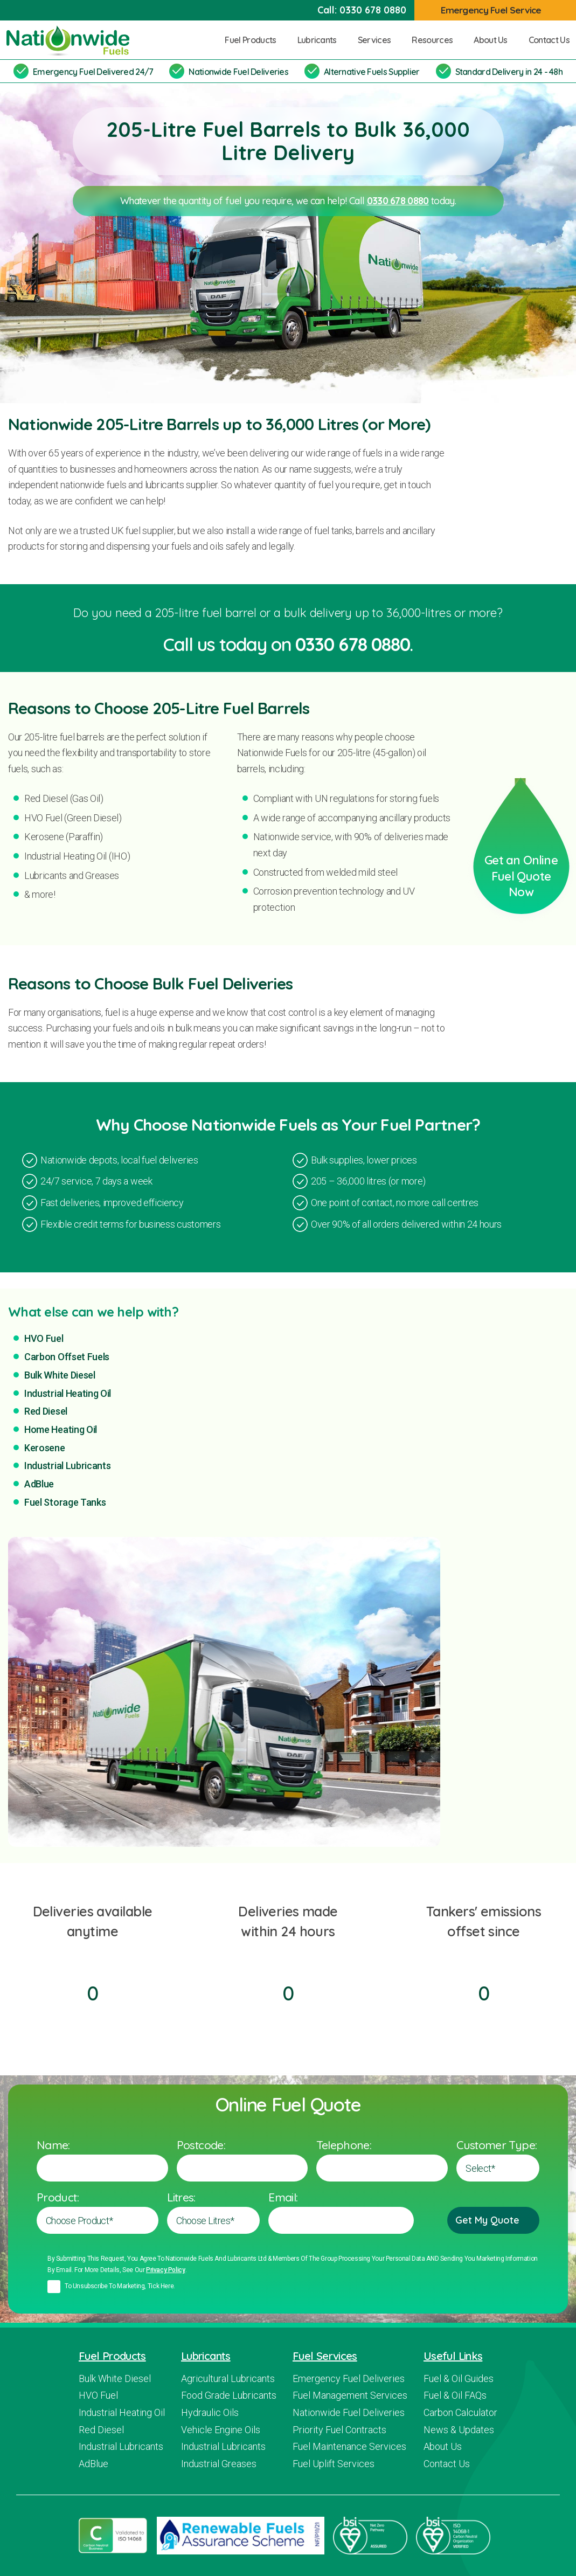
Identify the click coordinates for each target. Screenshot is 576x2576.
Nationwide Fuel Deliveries (238, 71)
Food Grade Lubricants (228, 2395)
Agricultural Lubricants (228, 2378)
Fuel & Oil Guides (459, 2378)
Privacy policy (165, 2270)
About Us (495, 39)
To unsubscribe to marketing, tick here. (120, 2286)
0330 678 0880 (372, 10)
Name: (53, 2145)
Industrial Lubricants (67, 1465)
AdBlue (39, 1484)
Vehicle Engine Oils (220, 2429)
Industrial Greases (218, 2463)
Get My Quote (493, 2220)
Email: (282, 2197)
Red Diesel (45, 1411)
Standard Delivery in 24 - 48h (509, 71)
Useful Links (453, 2356)
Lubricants (321, 39)
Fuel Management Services (350, 2395)
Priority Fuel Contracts (339, 2429)
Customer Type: (496, 2145)
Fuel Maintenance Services (349, 2446)
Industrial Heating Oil (67, 1393)
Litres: (181, 2197)
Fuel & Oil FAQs (455, 2395)
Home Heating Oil (60, 1429)
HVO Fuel (44, 1338)
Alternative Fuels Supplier (372, 71)
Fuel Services (325, 2356)
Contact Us (549, 39)
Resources (436, 39)
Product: (58, 2197)
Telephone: (343, 2145)
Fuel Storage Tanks (65, 1502)
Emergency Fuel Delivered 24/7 (93, 71)
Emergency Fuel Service (496, 10)
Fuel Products (254, 39)
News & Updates (459, 2429)
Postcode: (201, 2145)
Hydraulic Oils (210, 2412)
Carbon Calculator (460, 2412)
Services (378, 39)
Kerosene (44, 1447)
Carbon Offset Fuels (66, 1356)
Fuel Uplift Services (333, 2463)
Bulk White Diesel (59, 1375)
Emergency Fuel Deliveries (349, 2378)
